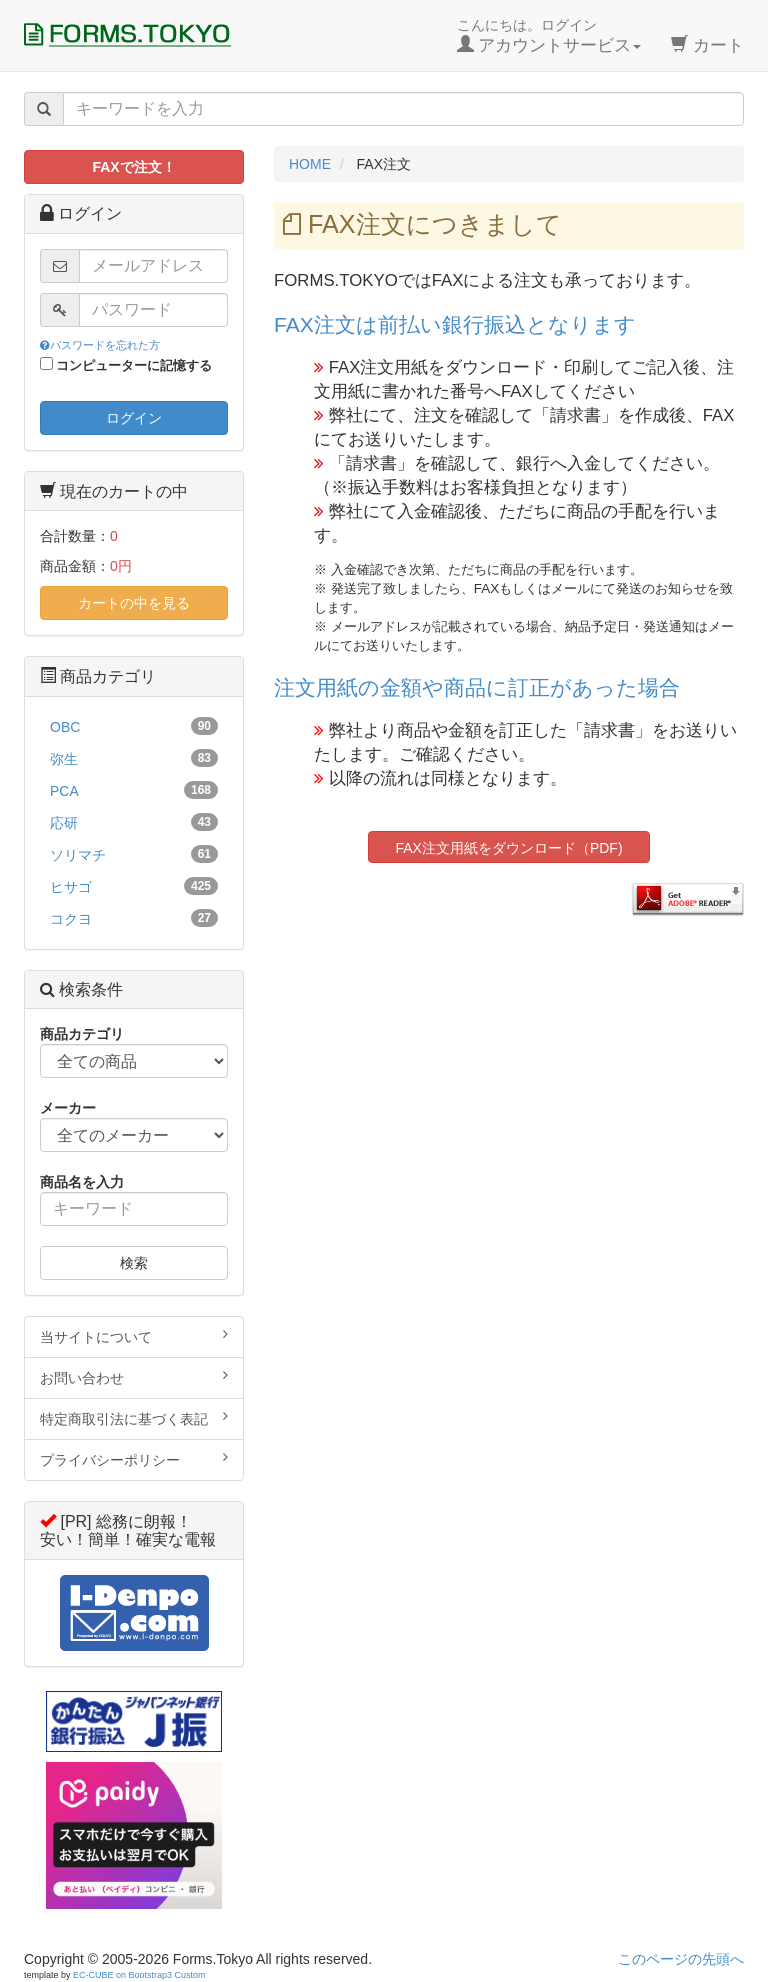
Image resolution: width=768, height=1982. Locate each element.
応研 (134, 822)
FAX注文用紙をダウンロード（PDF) (508, 848)
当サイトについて (134, 1336)
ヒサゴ (134, 886)
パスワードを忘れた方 (100, 345)
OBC (134, 726)
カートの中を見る (134, 603)
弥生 (134, 758)
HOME (310, 164)
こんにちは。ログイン (549, 36)
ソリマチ (134, 854)
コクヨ (134, 918)
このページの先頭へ (681, 1959)
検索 (134, 1263)
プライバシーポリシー (134, 1459)
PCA (134, 790)
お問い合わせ (134, 1377)
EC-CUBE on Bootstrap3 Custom (139, 1975)
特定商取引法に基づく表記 (134, 1418)
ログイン (134, 418)
